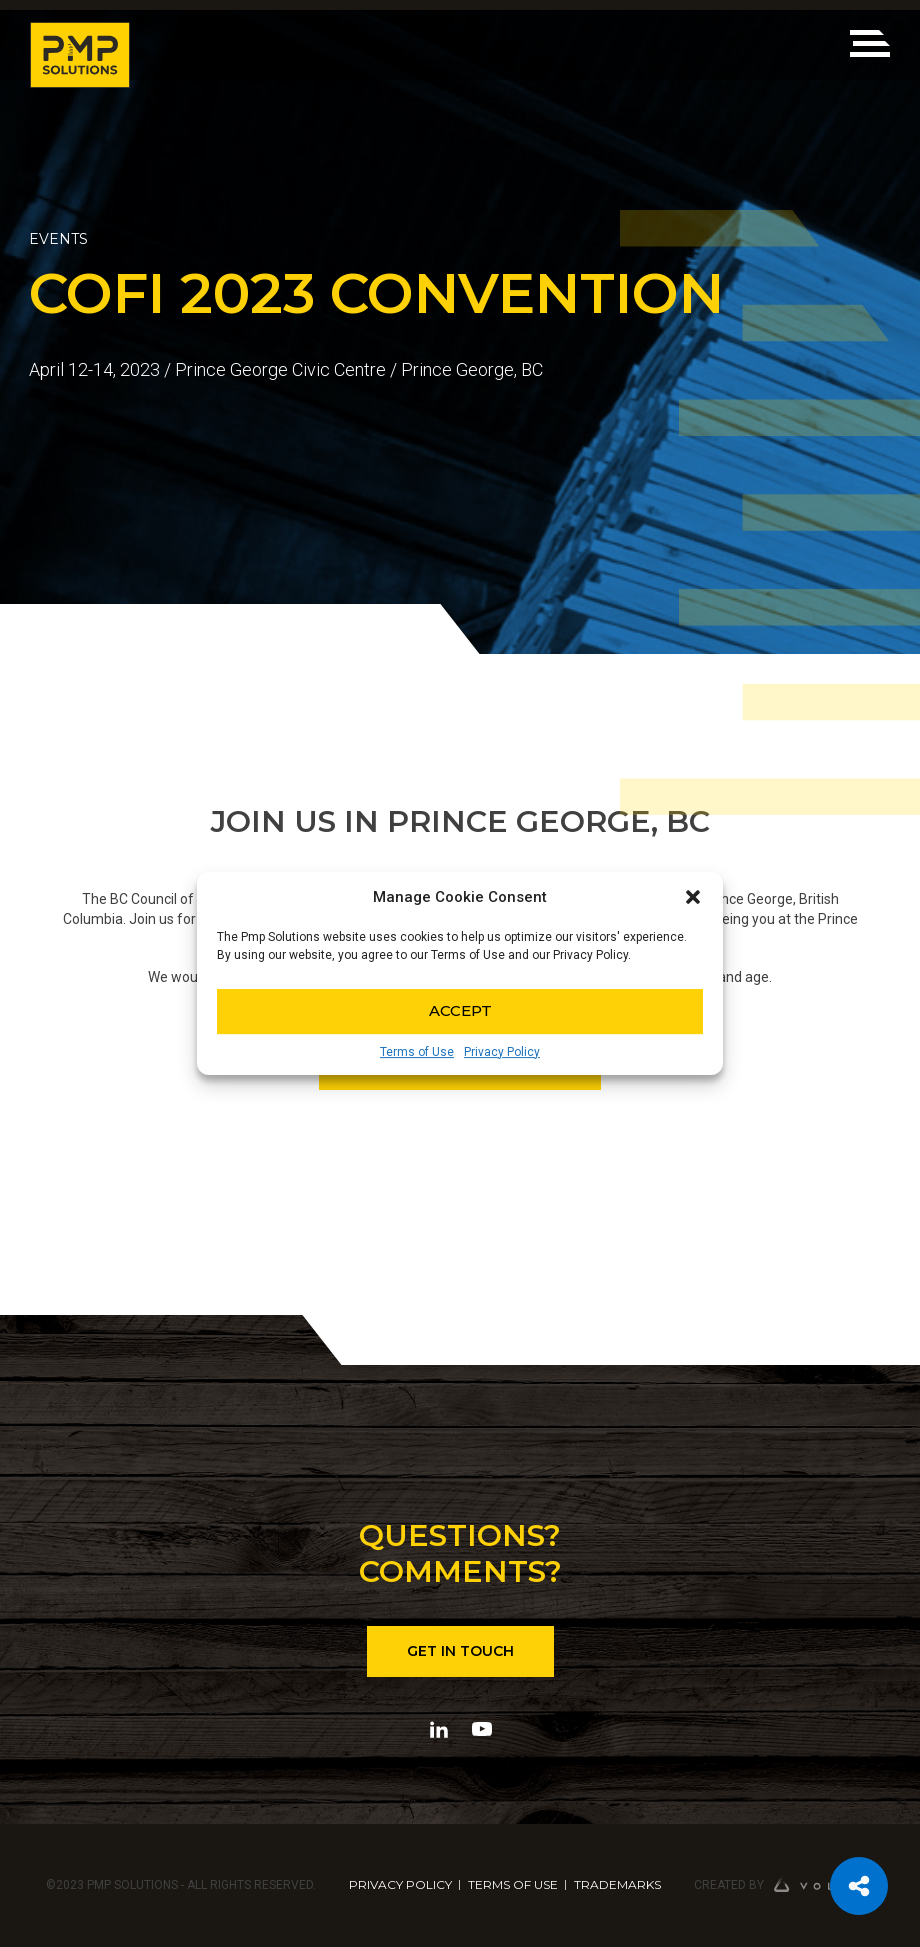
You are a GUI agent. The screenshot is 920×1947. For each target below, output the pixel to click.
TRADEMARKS (617, 1884)
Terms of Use (417, 1052)
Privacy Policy (502, 1052)
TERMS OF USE (513, 1884)
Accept (460, 1010)
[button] (693, 897)
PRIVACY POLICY (400, 1884)
